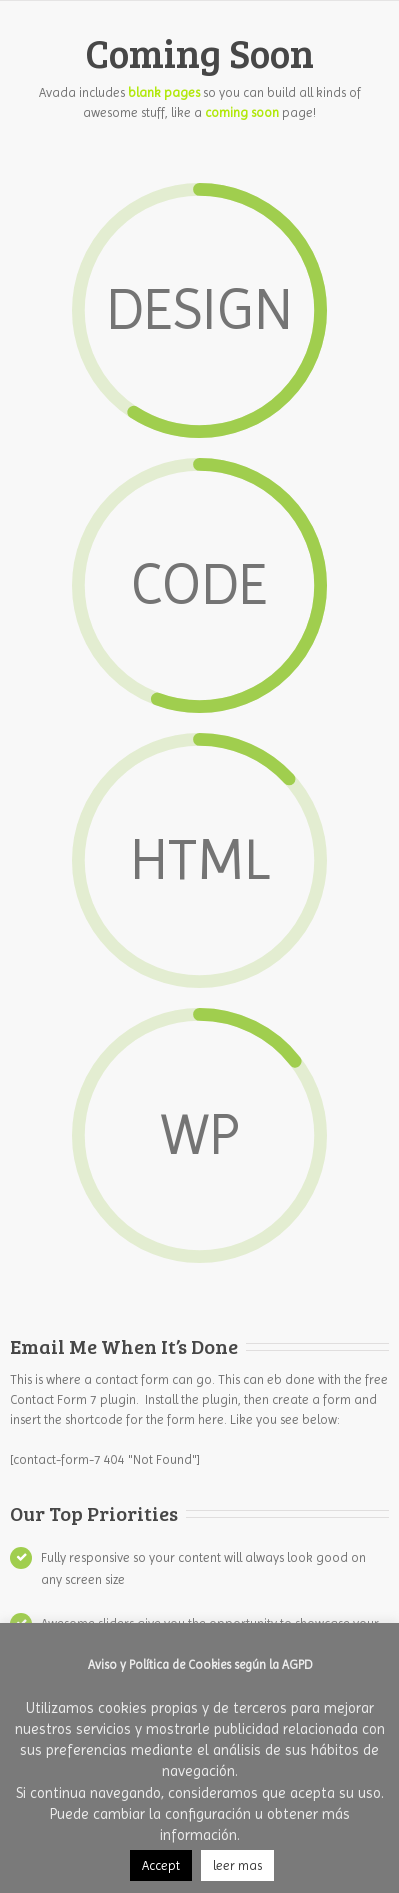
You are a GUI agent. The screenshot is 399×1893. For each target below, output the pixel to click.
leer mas (237, 1865)
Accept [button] (161, 1865)
